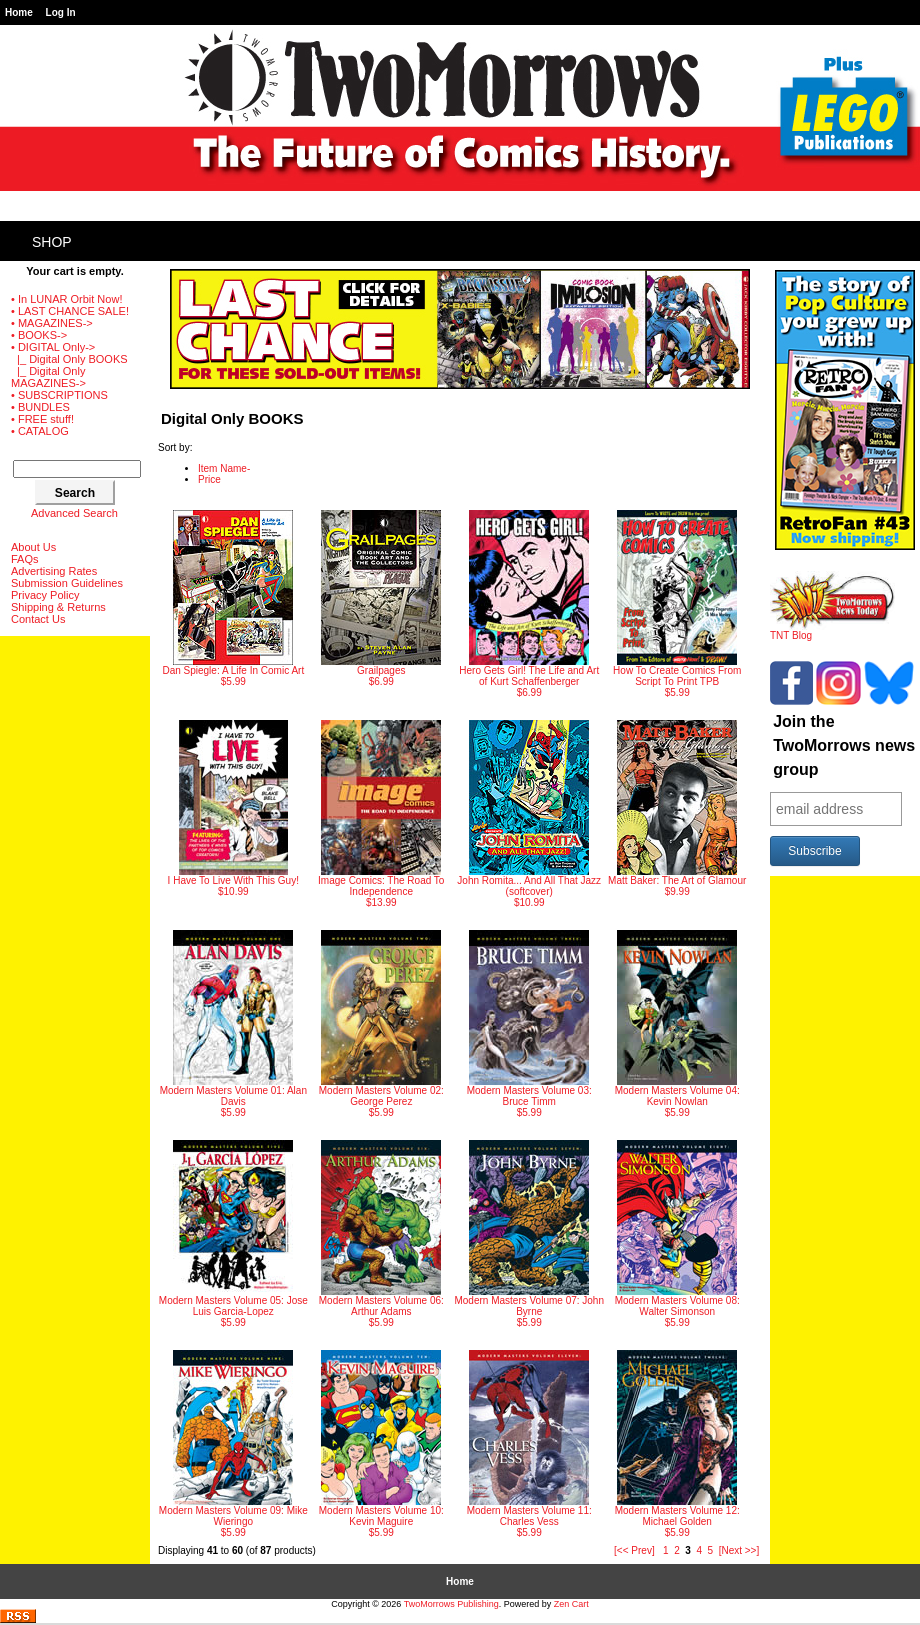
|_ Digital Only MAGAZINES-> (48, 377)
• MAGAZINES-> (52, 323)
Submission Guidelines (67, 583)
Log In (61, 12)
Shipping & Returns (58, 607)
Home (19, 12)
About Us (33, 547)
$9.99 (677, 808)
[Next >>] (739, 1550)
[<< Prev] (634, 1550)
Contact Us (38, 619)
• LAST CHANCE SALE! (70, 311)
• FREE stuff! (42, 419)
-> (53, 347)
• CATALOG (40, 431)
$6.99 (381, 598)
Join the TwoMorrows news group (844, 745)
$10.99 (233, 808)
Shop (52, 242)
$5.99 (233, 598)
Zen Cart (571, 1604)
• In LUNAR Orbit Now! (66, 299)
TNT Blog (832, 631)
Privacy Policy (45, 595)
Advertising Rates (54, 571)
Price (209, 479)
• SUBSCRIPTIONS (59, 395)
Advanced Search (74, 513)
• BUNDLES (40, 407)
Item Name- (224, 468)
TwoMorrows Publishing (451, 1604)
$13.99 (381, 814)
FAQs (25, 559)
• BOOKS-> (39, 335)
